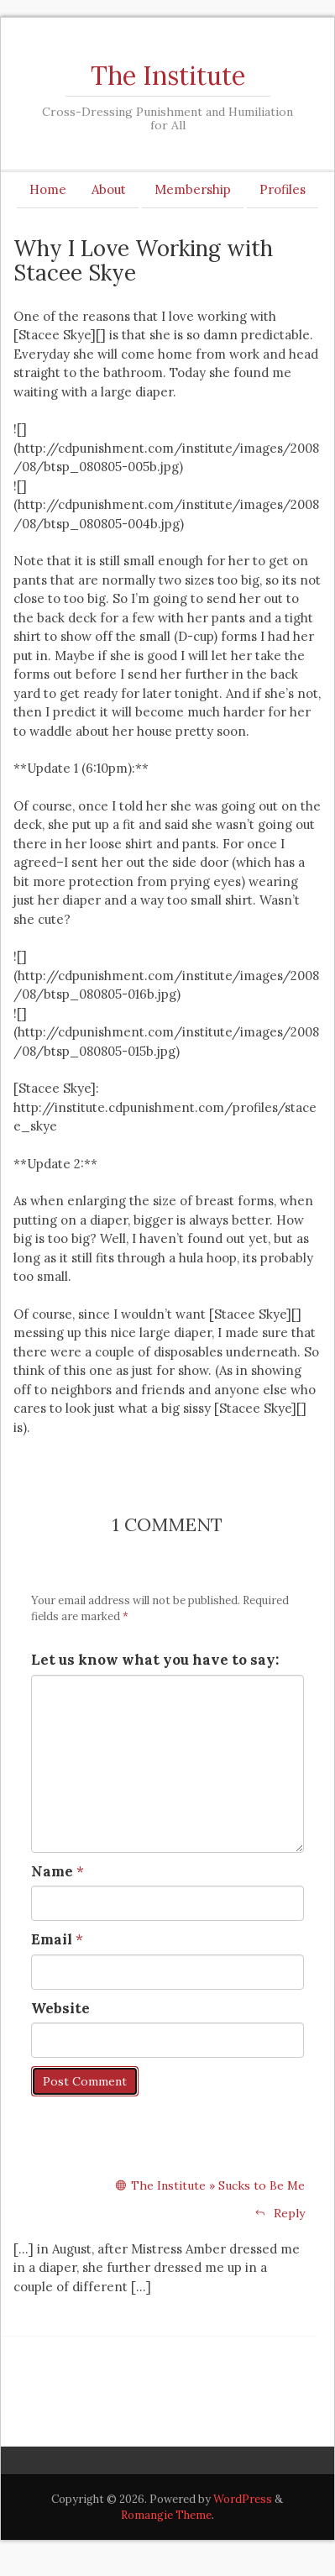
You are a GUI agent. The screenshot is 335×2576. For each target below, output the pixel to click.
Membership (192, 189)
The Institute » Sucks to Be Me (218, 2185)
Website (60, 2008)
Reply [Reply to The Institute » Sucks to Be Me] (279, 2213)
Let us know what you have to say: (155, 1659)
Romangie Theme (166, 2515)
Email (51, 1939)
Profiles (282, 189)
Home (47, 189)
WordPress (242, 2499)
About (109, 189)
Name (52, 1871)
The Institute (168, 76)
